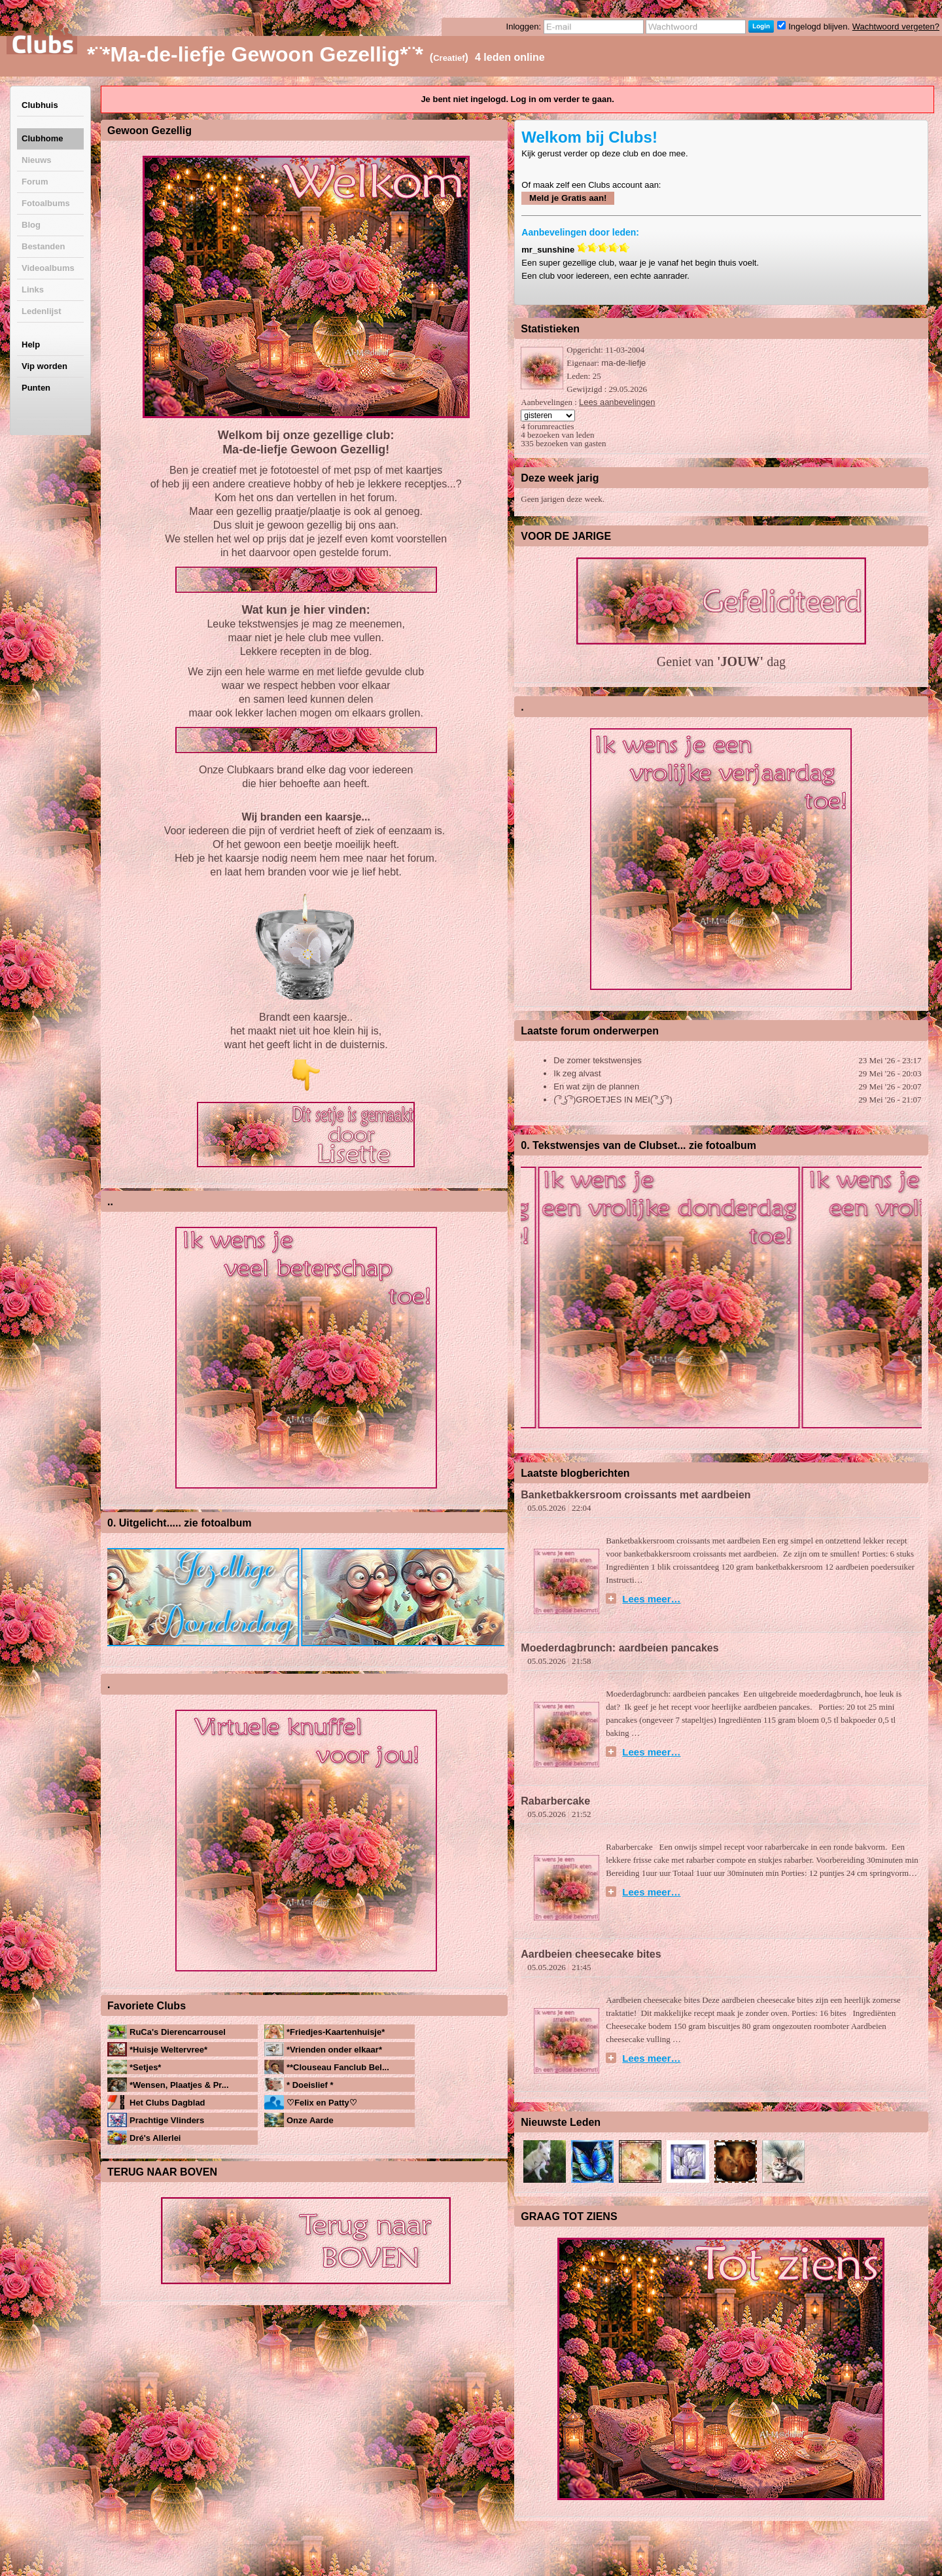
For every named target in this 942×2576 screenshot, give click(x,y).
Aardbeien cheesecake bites (591, 1954)
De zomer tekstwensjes (597, 1060)
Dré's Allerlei (155, 2138)
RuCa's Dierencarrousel (178, 2032)
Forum (35, 181)
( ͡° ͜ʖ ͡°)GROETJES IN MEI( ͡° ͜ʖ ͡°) (612, 1099)
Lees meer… (651, 1598)
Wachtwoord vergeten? (895, 26)
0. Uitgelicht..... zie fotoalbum (179, 1522)
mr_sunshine (547, 250)
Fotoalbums (46, 203)
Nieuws (37, 160)
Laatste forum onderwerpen (590, 1030)
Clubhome (42, 138)
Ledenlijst (41, 311)
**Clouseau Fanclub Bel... (338, 2067)
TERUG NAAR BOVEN (162, 2172)
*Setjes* (145, 2067)
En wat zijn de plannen (596, 1086)
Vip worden (44, 366)
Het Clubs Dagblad (167, 2103)
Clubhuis (40, 105)
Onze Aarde (310, 2120)
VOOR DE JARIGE (566, 536)
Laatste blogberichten (575, 1473)
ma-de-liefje (623, 363)
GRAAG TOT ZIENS (569, 2216)
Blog (31, 225)
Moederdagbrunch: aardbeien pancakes (621, 1647)
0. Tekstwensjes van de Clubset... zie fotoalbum (638, 1145)
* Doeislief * (310, 2085)
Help (31, 344)
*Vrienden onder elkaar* (334, 2050)
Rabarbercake (555, 1801)
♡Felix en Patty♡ (322, 2103)
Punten (36, 388)
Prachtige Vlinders (167, 2120)
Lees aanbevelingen (617, 402)
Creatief (448, 58)
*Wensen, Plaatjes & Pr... (179, 2085)
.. (110, 1201)
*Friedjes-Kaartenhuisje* (336, 2032)
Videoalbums (48, 268)
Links (33, 289)
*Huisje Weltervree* (168, 2050)
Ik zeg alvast (577, 1073)
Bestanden (43, 246)
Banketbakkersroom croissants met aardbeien (635, 1494)
